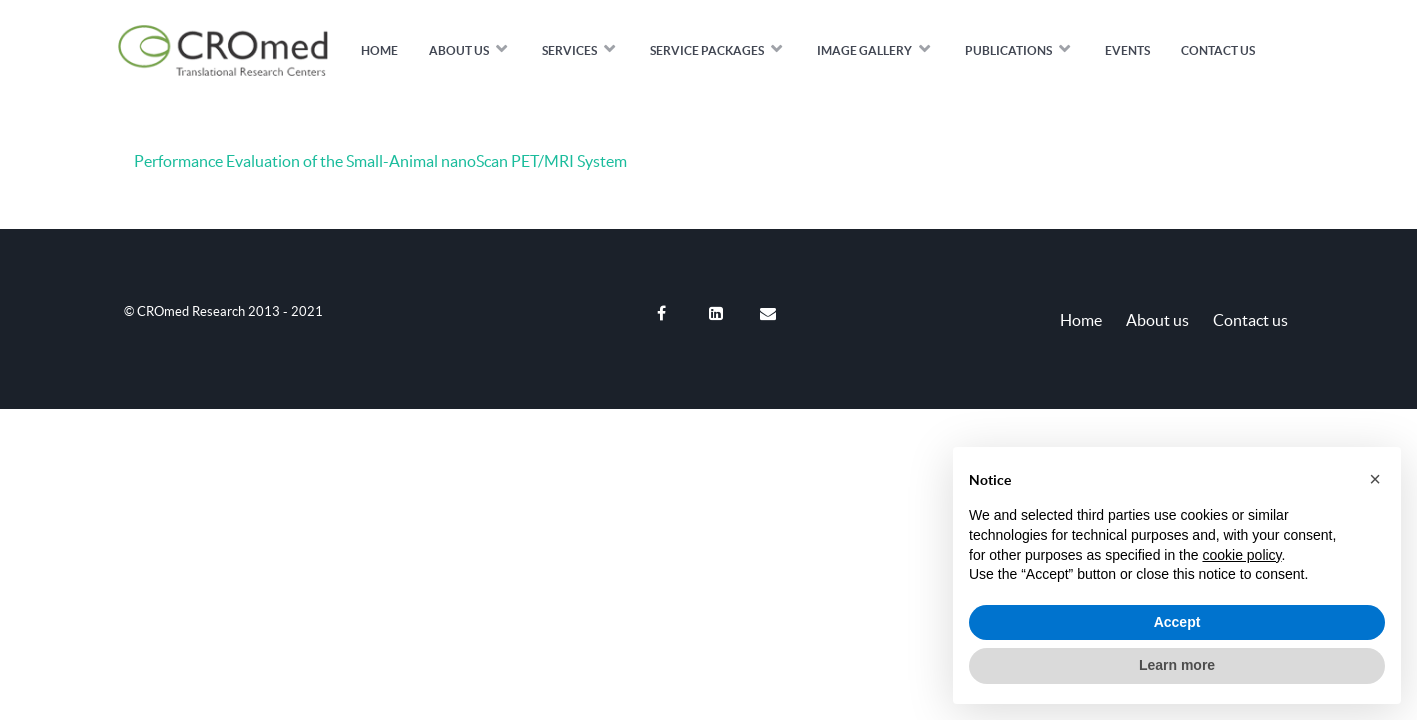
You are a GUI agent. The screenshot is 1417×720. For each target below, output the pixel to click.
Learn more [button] (1177, 665)
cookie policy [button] (1241, 555)
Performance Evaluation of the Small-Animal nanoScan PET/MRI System (380, 161)
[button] (1375, 479)
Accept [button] (1177, 622)
